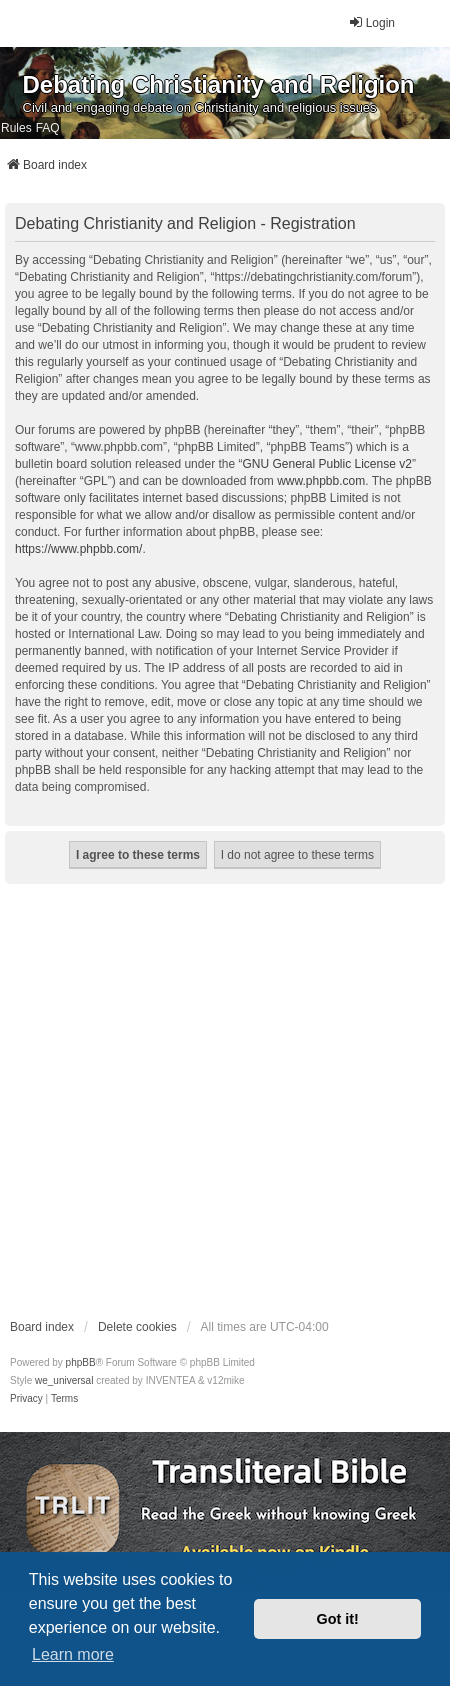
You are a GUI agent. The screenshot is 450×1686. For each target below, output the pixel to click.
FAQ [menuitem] (48, 128)
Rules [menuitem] (16, 128)
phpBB (81, 1362)
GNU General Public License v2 (326, 464)
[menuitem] (26, 1399)
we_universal (64, 1380)
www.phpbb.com (321, 481)
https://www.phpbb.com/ (78, 549)
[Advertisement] (206, 1100)
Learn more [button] (73, 1654)
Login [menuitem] (371, 22)
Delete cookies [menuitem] (137, 1327)
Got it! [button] (338, 1619)
